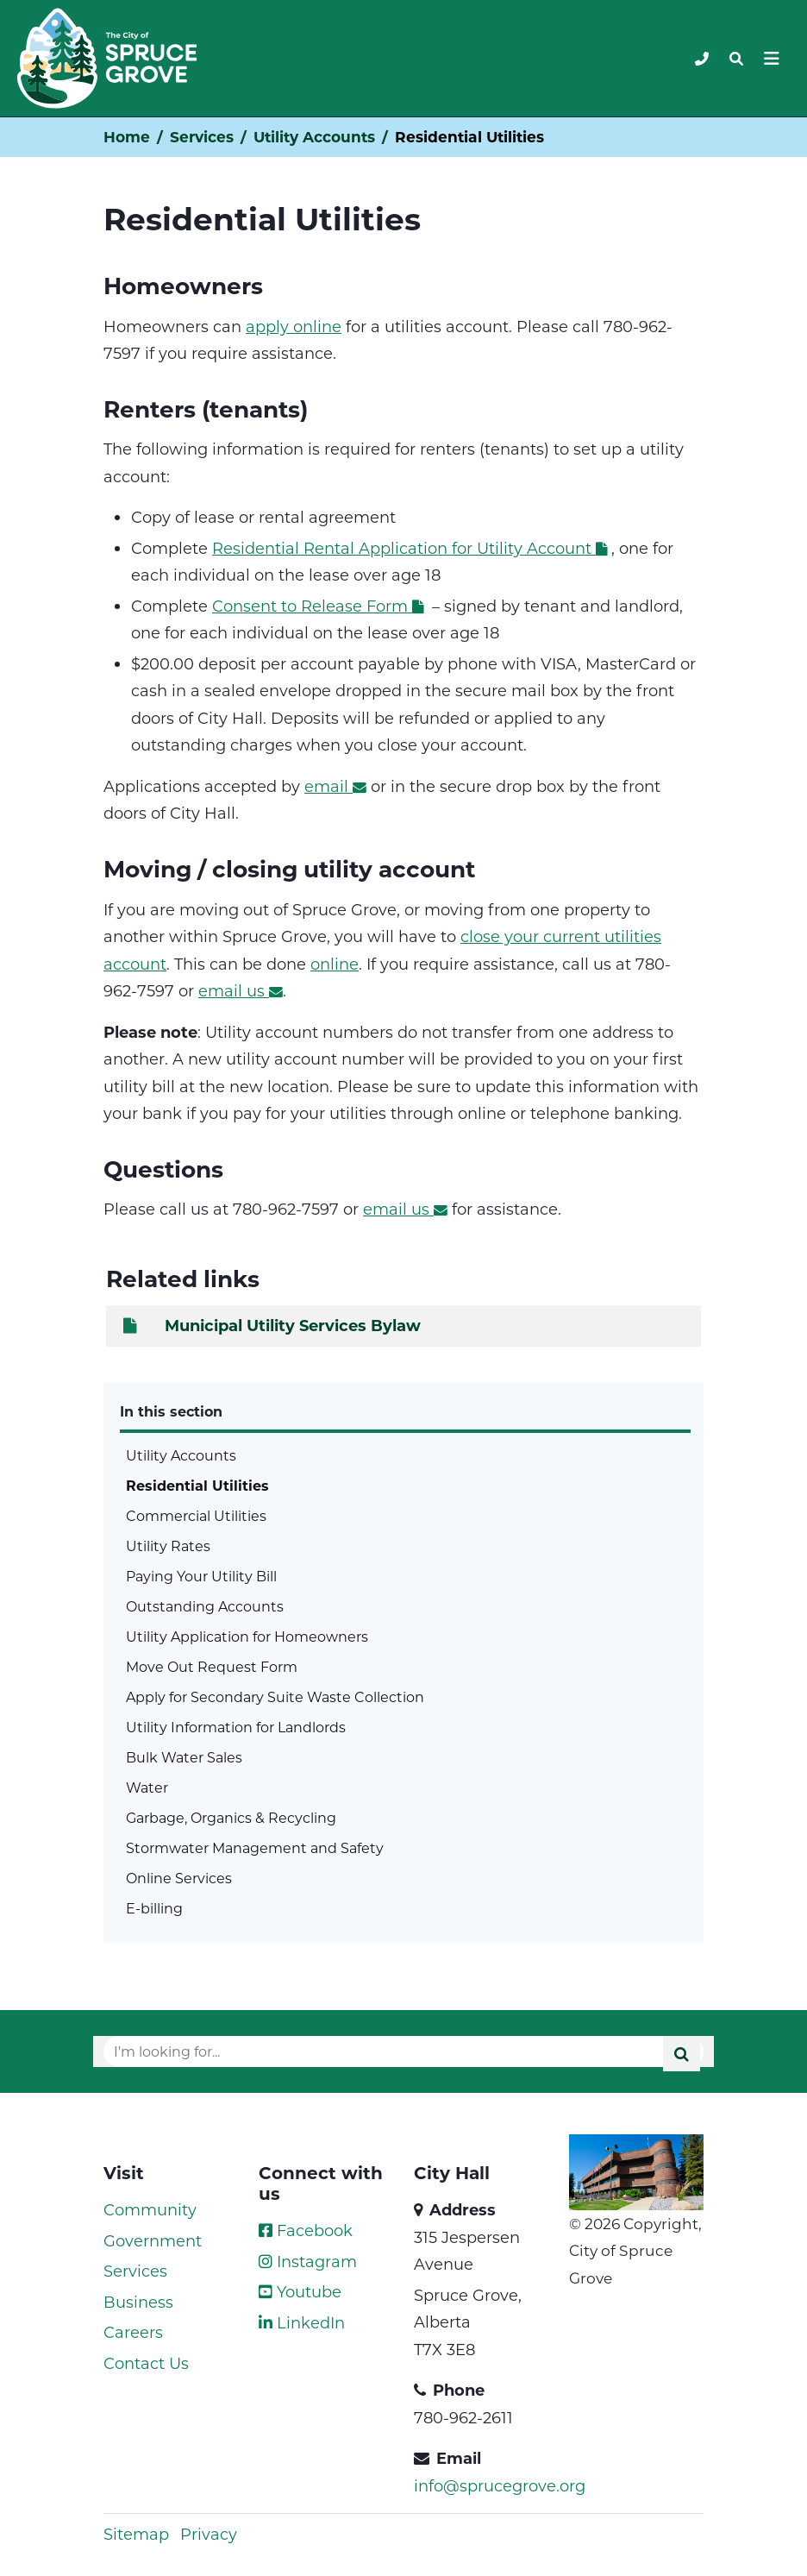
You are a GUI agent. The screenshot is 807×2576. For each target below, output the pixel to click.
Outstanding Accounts (205, 1606)
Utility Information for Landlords (236, 1727)
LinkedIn (302, 2322)
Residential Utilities (197, 1485)
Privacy (208, 2533)
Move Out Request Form (211, 1666)
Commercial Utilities (196, 1515)
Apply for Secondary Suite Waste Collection (275, 1696)
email (335, 786)
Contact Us (146, 2363)
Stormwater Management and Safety (255, 1847)
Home (126, 137)
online (334, 963)
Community (150, 2209)
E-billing (154, 1908)
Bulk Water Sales (184, 1757)
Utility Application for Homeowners (247, 1636)
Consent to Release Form (320, 605)
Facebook (306, 2230)
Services (202, 137)
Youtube (300, 2291)
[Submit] (681, 2053)
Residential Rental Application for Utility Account (411, 547)
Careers (133, 2332)
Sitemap (136, 2533)
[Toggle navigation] (736, 58)
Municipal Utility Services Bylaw (270, 1325)
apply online (293, 326)
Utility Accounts (314, 137)
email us (240, 990)
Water (147, 1787)
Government (152, 2240)
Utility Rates (168, 1545)
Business (138, 2301)
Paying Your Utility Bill (201, 1576)
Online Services (179, 1878)
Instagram (308, 2261)
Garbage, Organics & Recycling (231, 1817)
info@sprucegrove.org (499, 2485)
